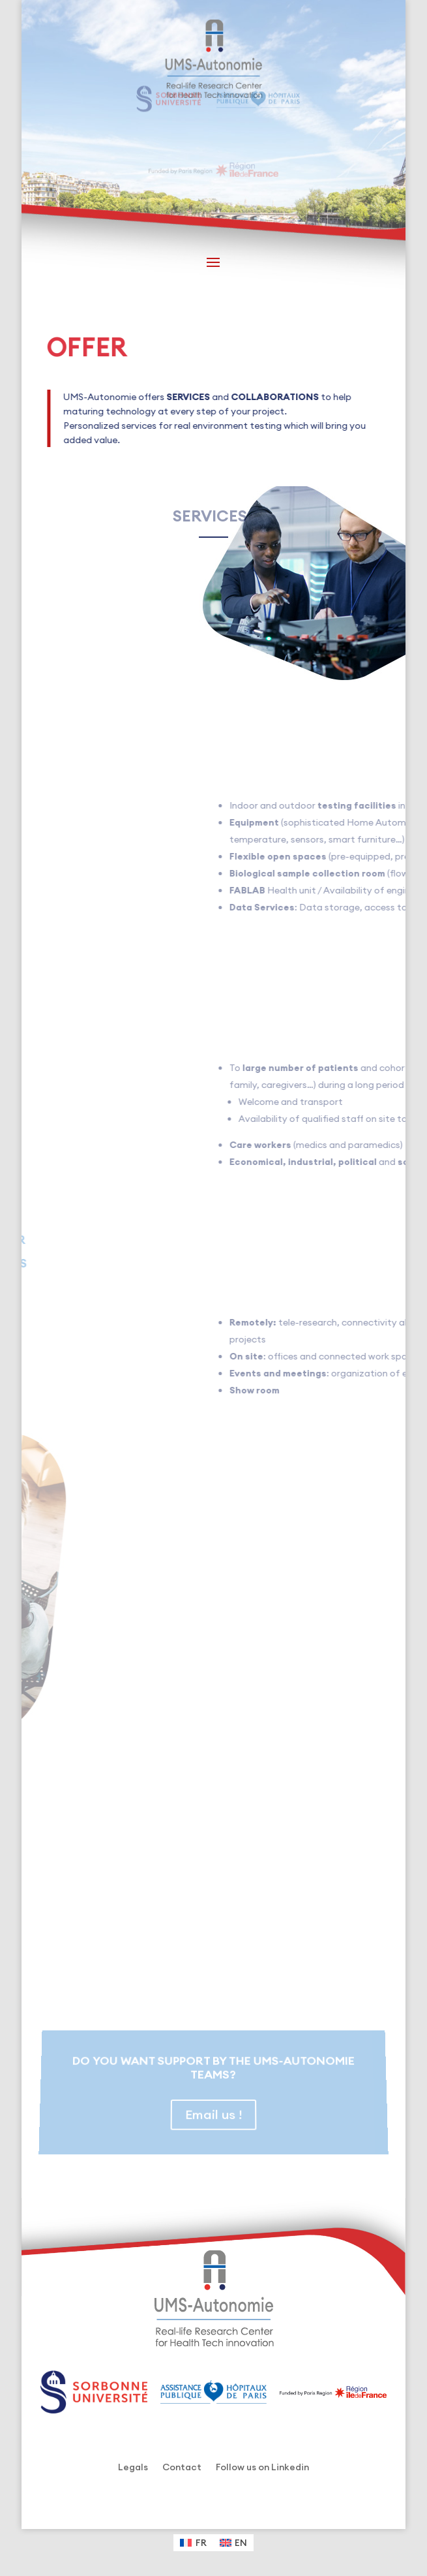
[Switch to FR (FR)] (193, 2543)
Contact (181, 2467)
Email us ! (213, 2109)
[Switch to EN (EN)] (233, 2543)
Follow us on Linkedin (262, 2467)
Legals (133, 2467)
